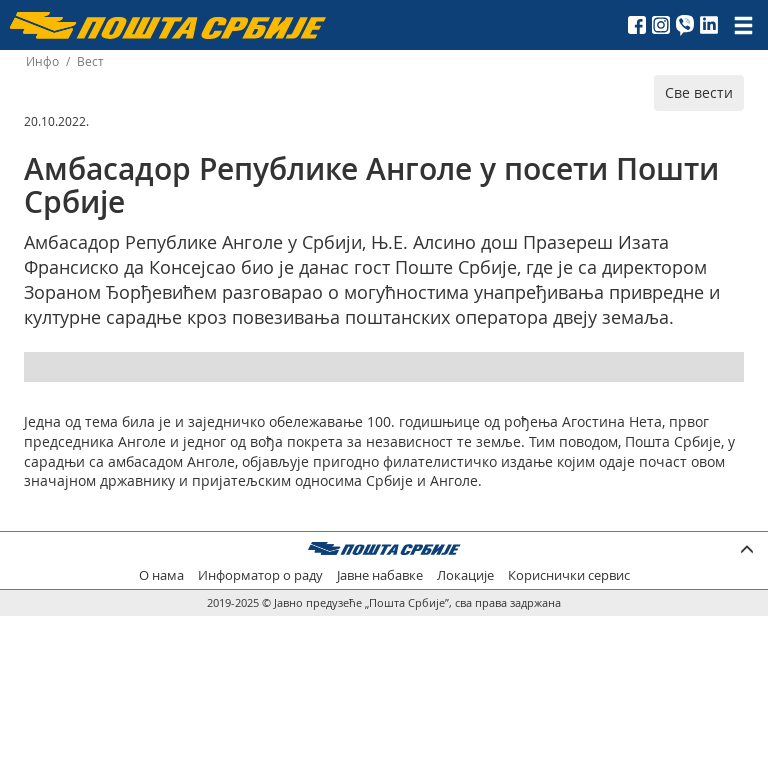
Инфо (42, 61)
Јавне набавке (380, 575)
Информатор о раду (260, 575)
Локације (465, 575)
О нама (161, 575)
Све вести (699, 92)
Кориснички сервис (569, 575)
